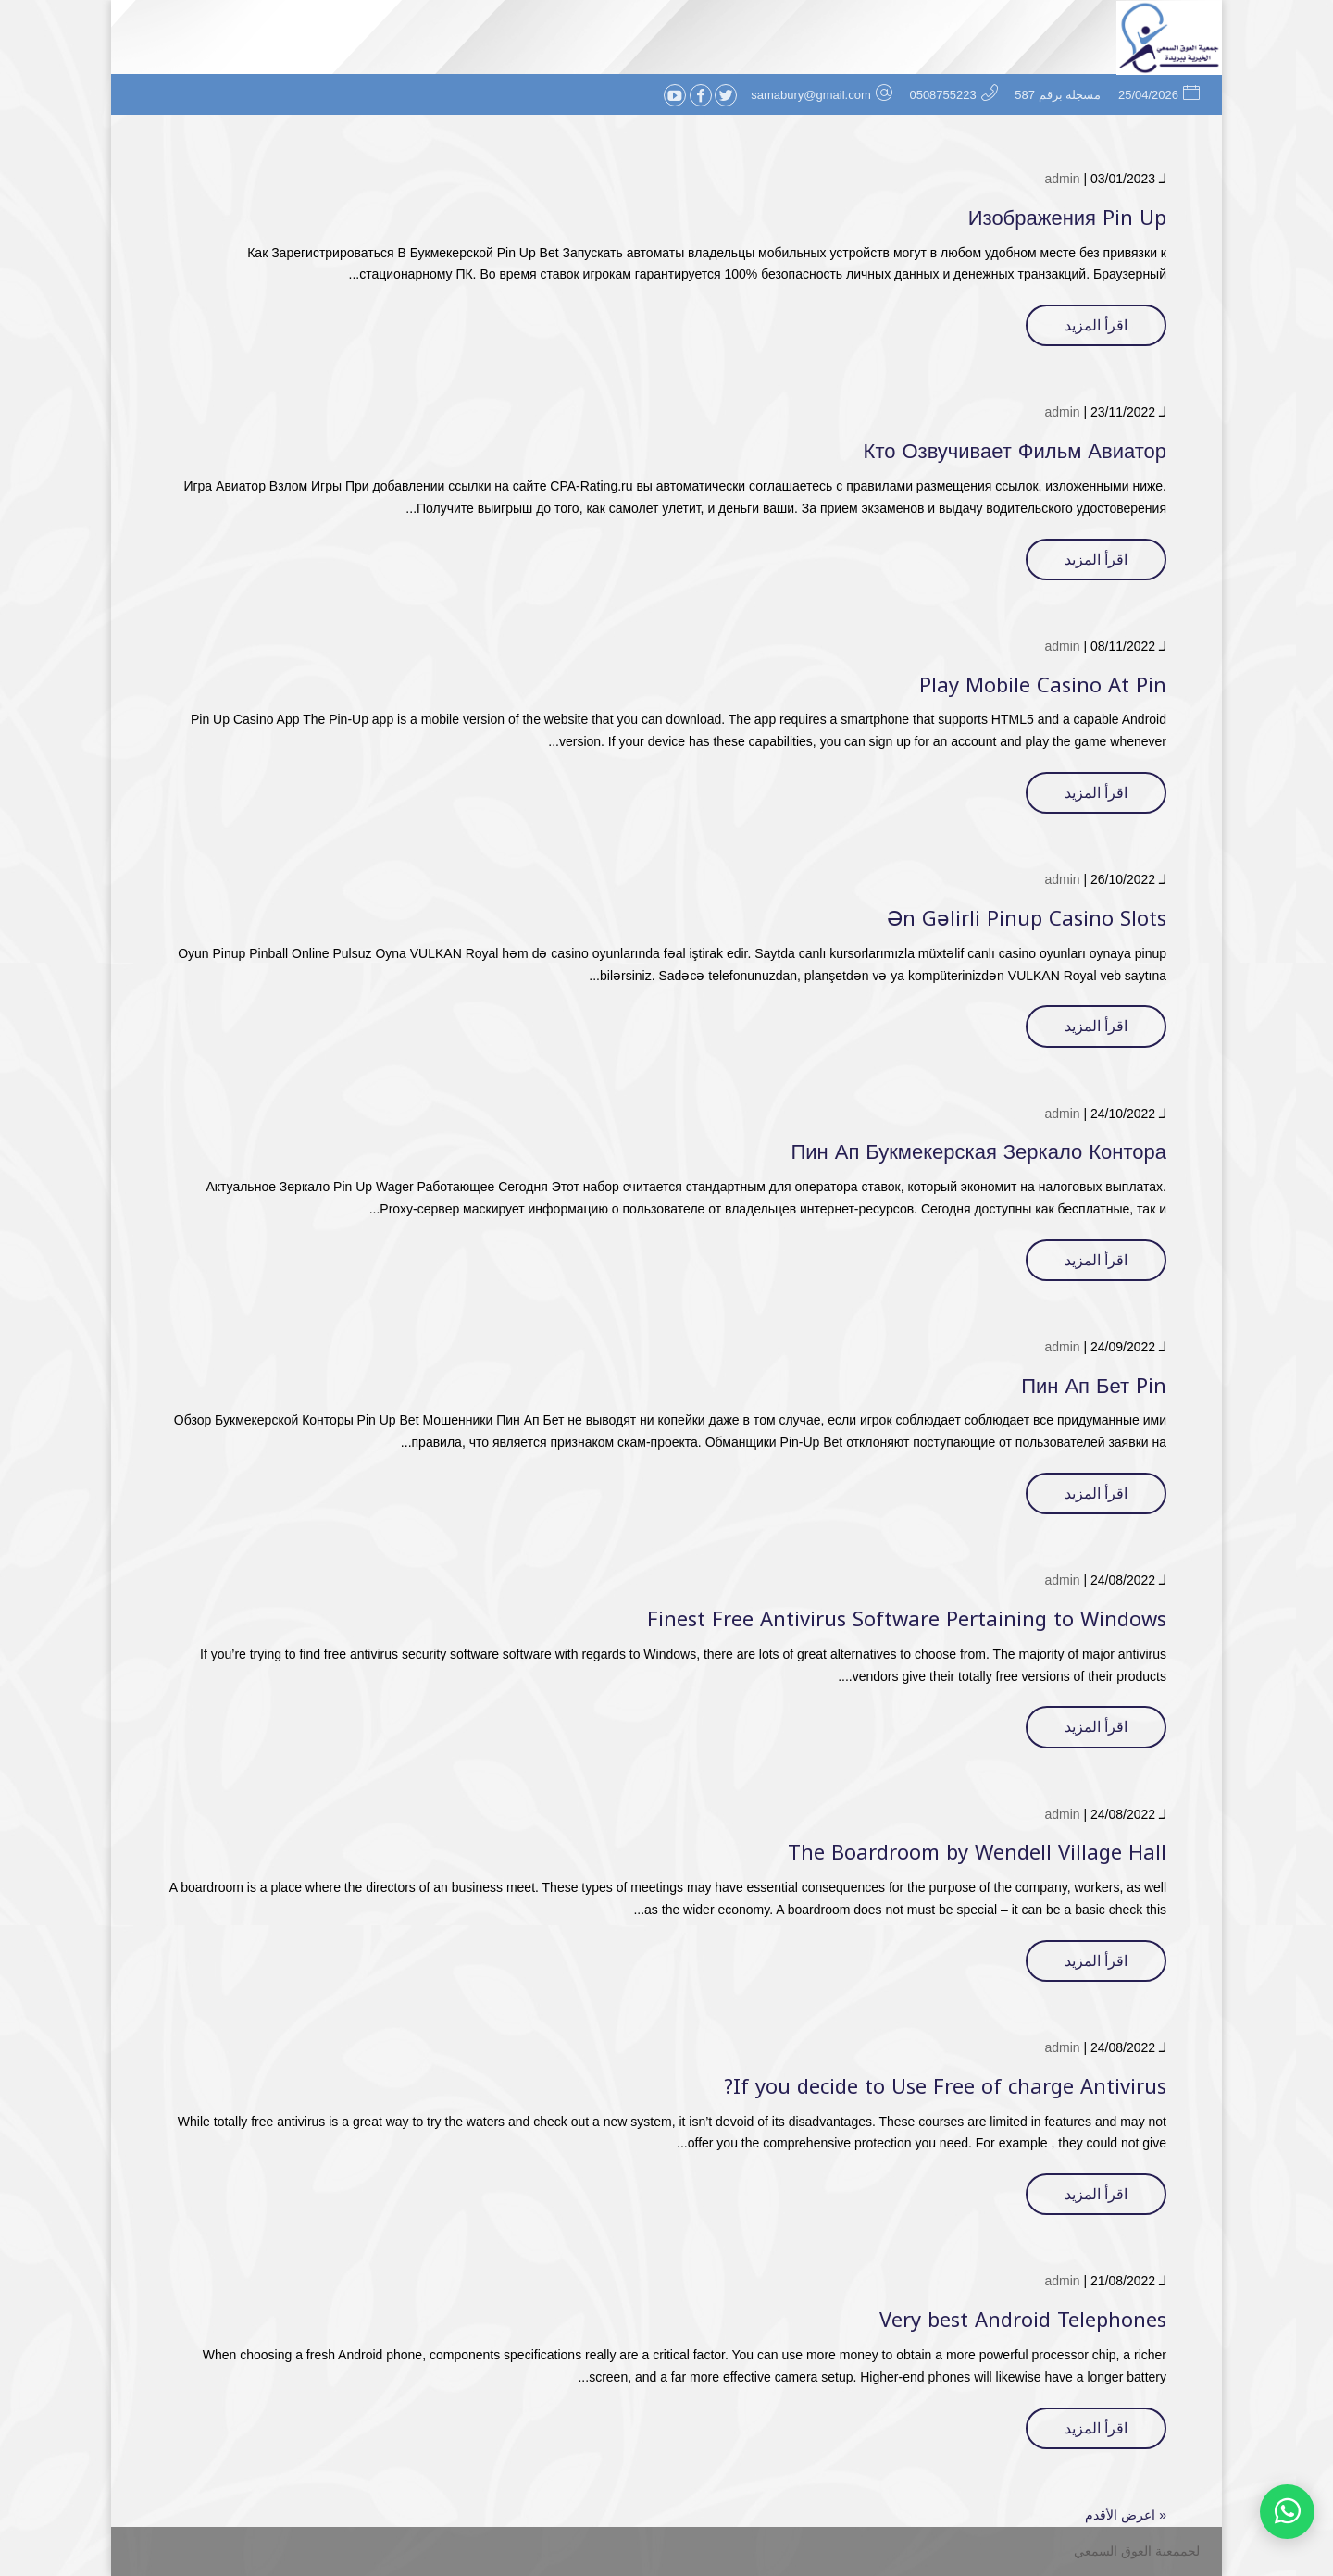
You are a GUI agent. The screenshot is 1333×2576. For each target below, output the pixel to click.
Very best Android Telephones (1022, 2320)
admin (1061, 178)
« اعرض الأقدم (1125, 2515)
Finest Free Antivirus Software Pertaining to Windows (906, 1619)
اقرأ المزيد (1096, 325)
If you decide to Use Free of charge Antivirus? (945, 2087)
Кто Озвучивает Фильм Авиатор (1015, 451)
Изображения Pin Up (1067, 218)
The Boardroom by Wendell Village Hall (977, 1853)
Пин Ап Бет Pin (1093, 1386)
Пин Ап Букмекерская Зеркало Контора (978, 1152)
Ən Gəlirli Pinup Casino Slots (1026, 919)
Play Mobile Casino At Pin (1042, 685)
